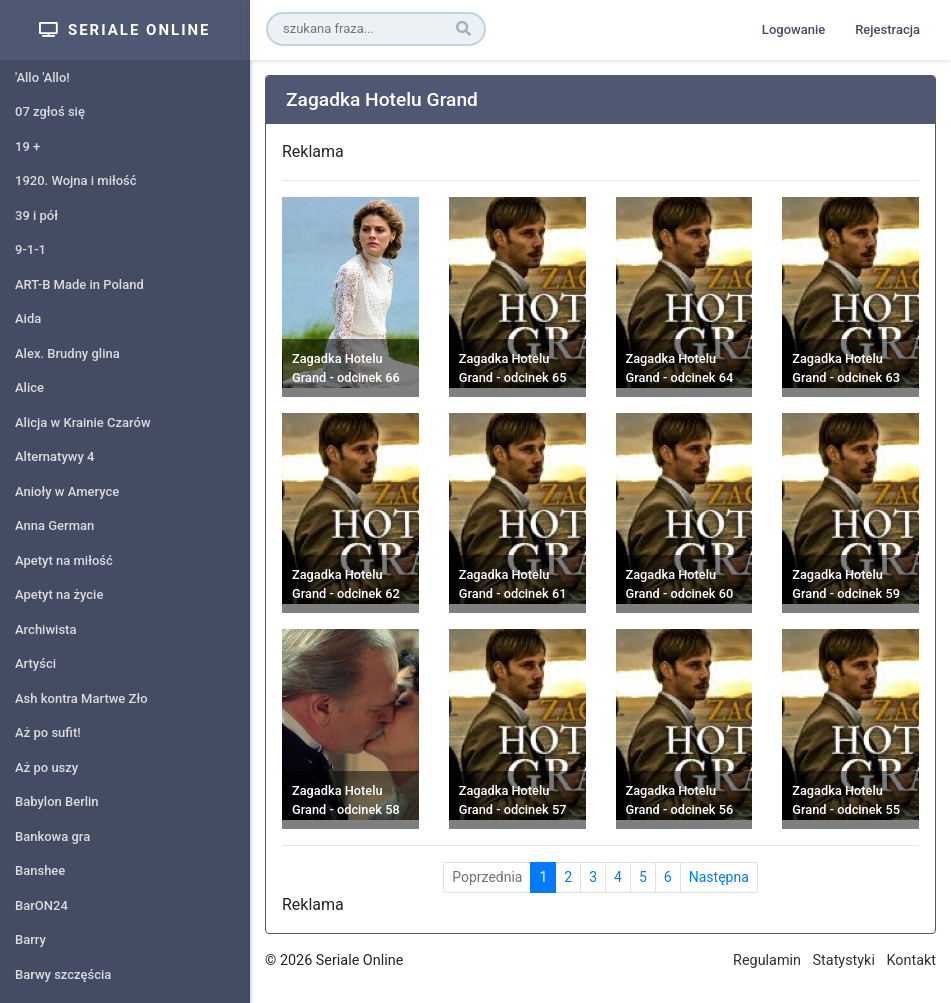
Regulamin (767, 960)
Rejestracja (887, 29)
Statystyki (844, 960)
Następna (719, 877)
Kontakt (911, 960)
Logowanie (793, 29)
